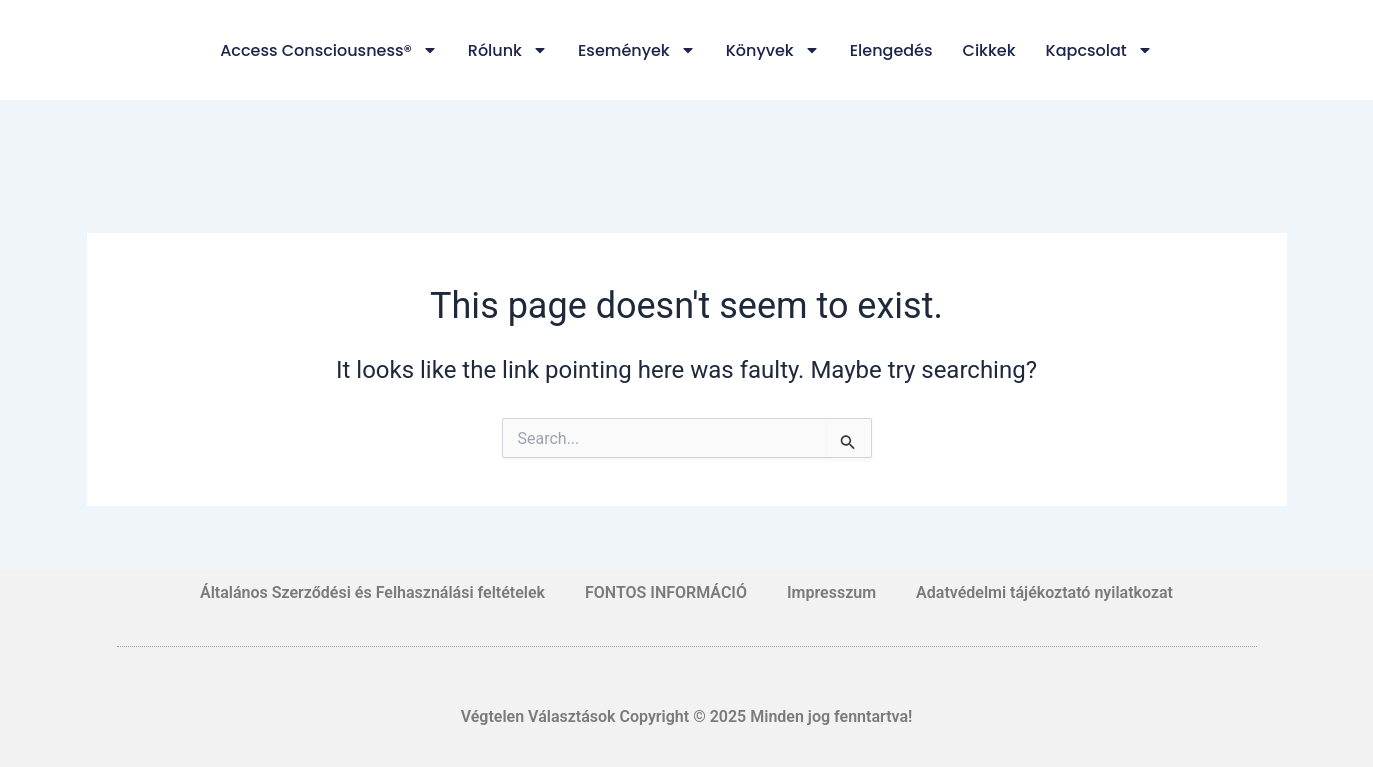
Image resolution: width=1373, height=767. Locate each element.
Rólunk (508, 50)
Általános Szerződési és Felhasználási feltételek (372, 592)
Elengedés (891, 50)
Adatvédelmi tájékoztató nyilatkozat (1044, 592)
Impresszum (831, 592)
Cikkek (989, 50)
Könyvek (773, 50)
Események (637, 50)
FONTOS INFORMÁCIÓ (666, 592)
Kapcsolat (1099, 50)
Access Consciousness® (329, 50)
